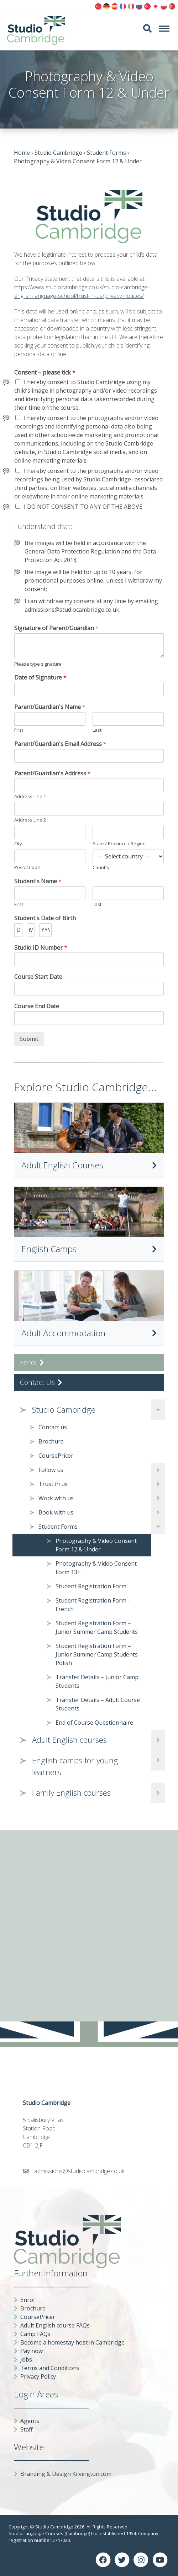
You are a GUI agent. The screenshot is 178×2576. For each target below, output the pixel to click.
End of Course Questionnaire (94, 1722)
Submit (29, 1039)
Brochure (51, 1441)
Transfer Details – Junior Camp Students (97, 1681)
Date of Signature (40, 677)
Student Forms (58, 1526)
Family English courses (71, 1792)
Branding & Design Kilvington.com (65, 2474)
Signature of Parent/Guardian (56, 628)
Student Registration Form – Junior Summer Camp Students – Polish (99, 1654)
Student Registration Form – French (93, 1605)
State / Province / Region (119, 844)
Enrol (27, 2300)
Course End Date (36, 1006)
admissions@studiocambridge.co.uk (79, 2171)
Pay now (31, 2351)
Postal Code (27, 867)
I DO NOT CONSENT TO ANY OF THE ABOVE (83, 507)
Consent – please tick (44, 372)
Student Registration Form (91, 1586)
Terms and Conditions (49, 2368)
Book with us (55, 1512)
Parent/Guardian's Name (49, 707)
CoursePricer (55, 1455)
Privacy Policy (38, 2376)
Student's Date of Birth (45, 918)
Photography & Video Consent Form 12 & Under (96, 1545)
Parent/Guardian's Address (52, 773)
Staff (26, 2429)
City (18, 844)
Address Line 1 (30, 796)
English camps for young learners (75, 1766)
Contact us (52, 1427)
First (18, 730)
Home (22, 153)
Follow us (50, 1470)
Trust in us (53, 1484)
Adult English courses (69, 1739)
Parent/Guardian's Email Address (60, 744)
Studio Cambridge (63, 1409)
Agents (29, 2421)
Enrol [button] (32, 1362)
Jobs (26, 2359)
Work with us (56, 1498)
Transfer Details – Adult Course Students (98, 1704)
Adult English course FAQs (55, 2325)
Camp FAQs (35, 2334)
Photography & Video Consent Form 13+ (96, 1568)
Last (97, 730)
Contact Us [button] (41, 1382)
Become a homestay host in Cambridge (72, 2342)
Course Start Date (38, 977)
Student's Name (38, 881)
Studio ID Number (40, 947)
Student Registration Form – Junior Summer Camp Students (97, 1627)
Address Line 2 (30, 820)
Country (101, 867)
